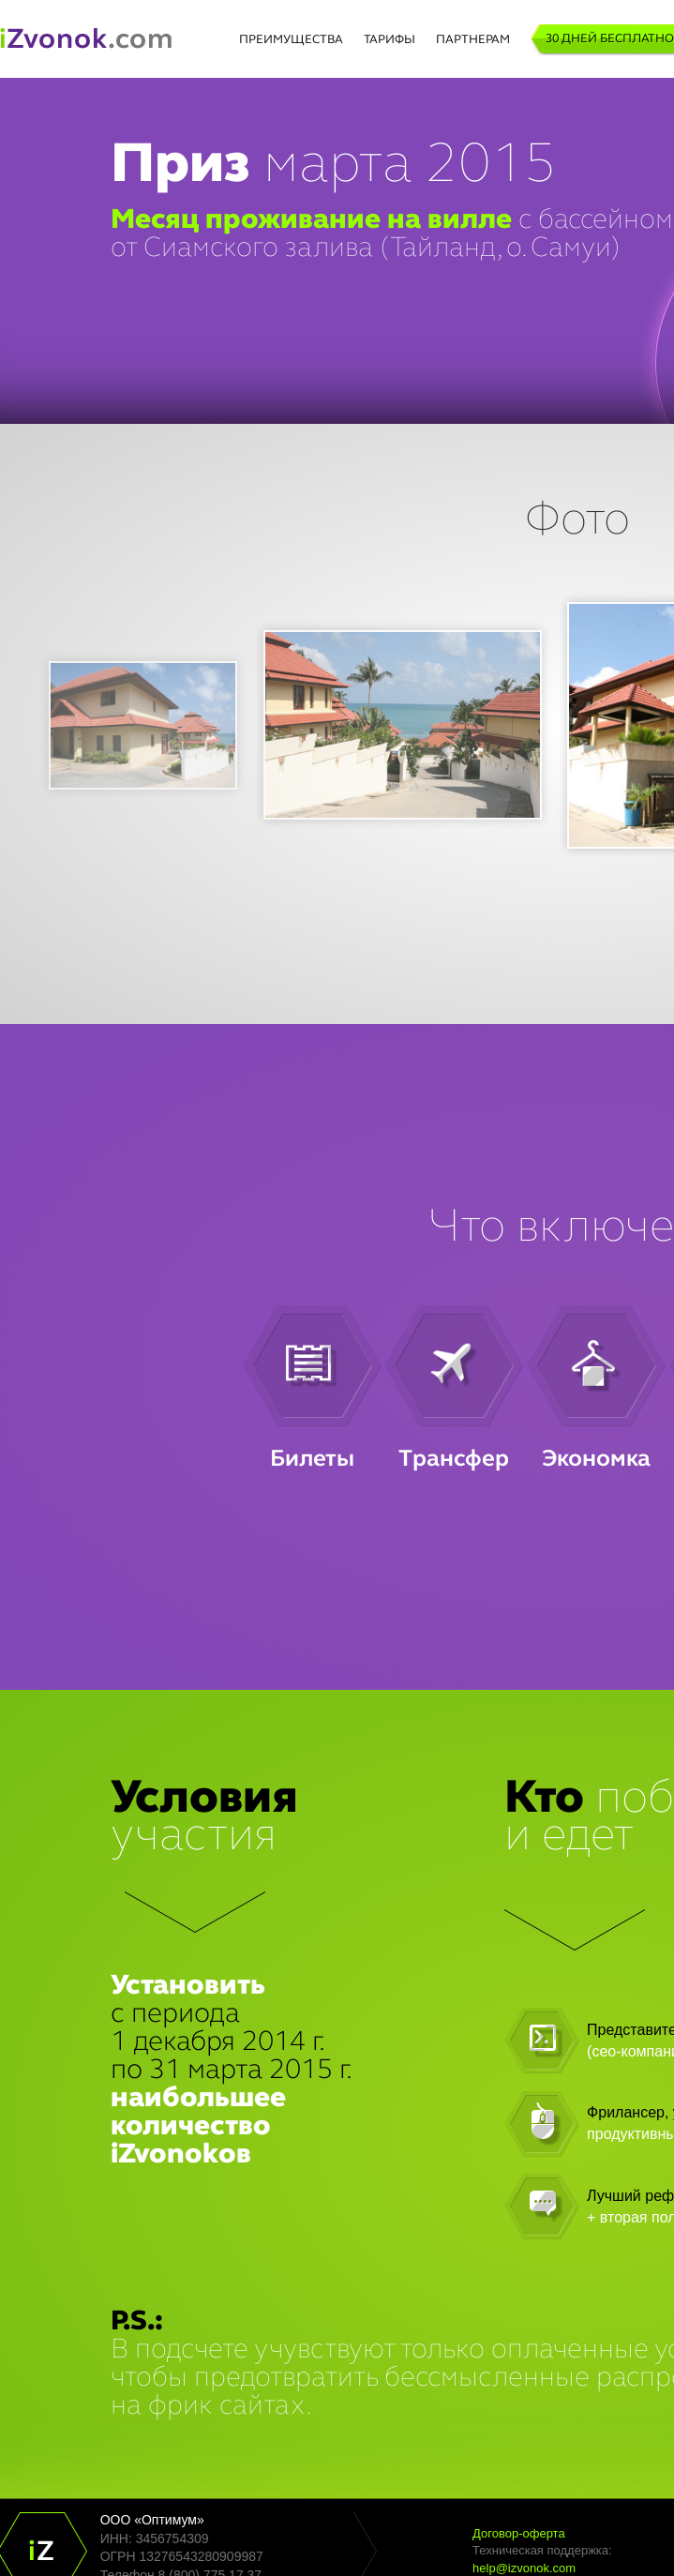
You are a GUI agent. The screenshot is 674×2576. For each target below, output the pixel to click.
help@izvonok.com (524, 2568)
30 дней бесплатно (610, 39)
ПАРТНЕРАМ (473, 40)
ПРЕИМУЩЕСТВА (291, 40)
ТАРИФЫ (389, 40)
